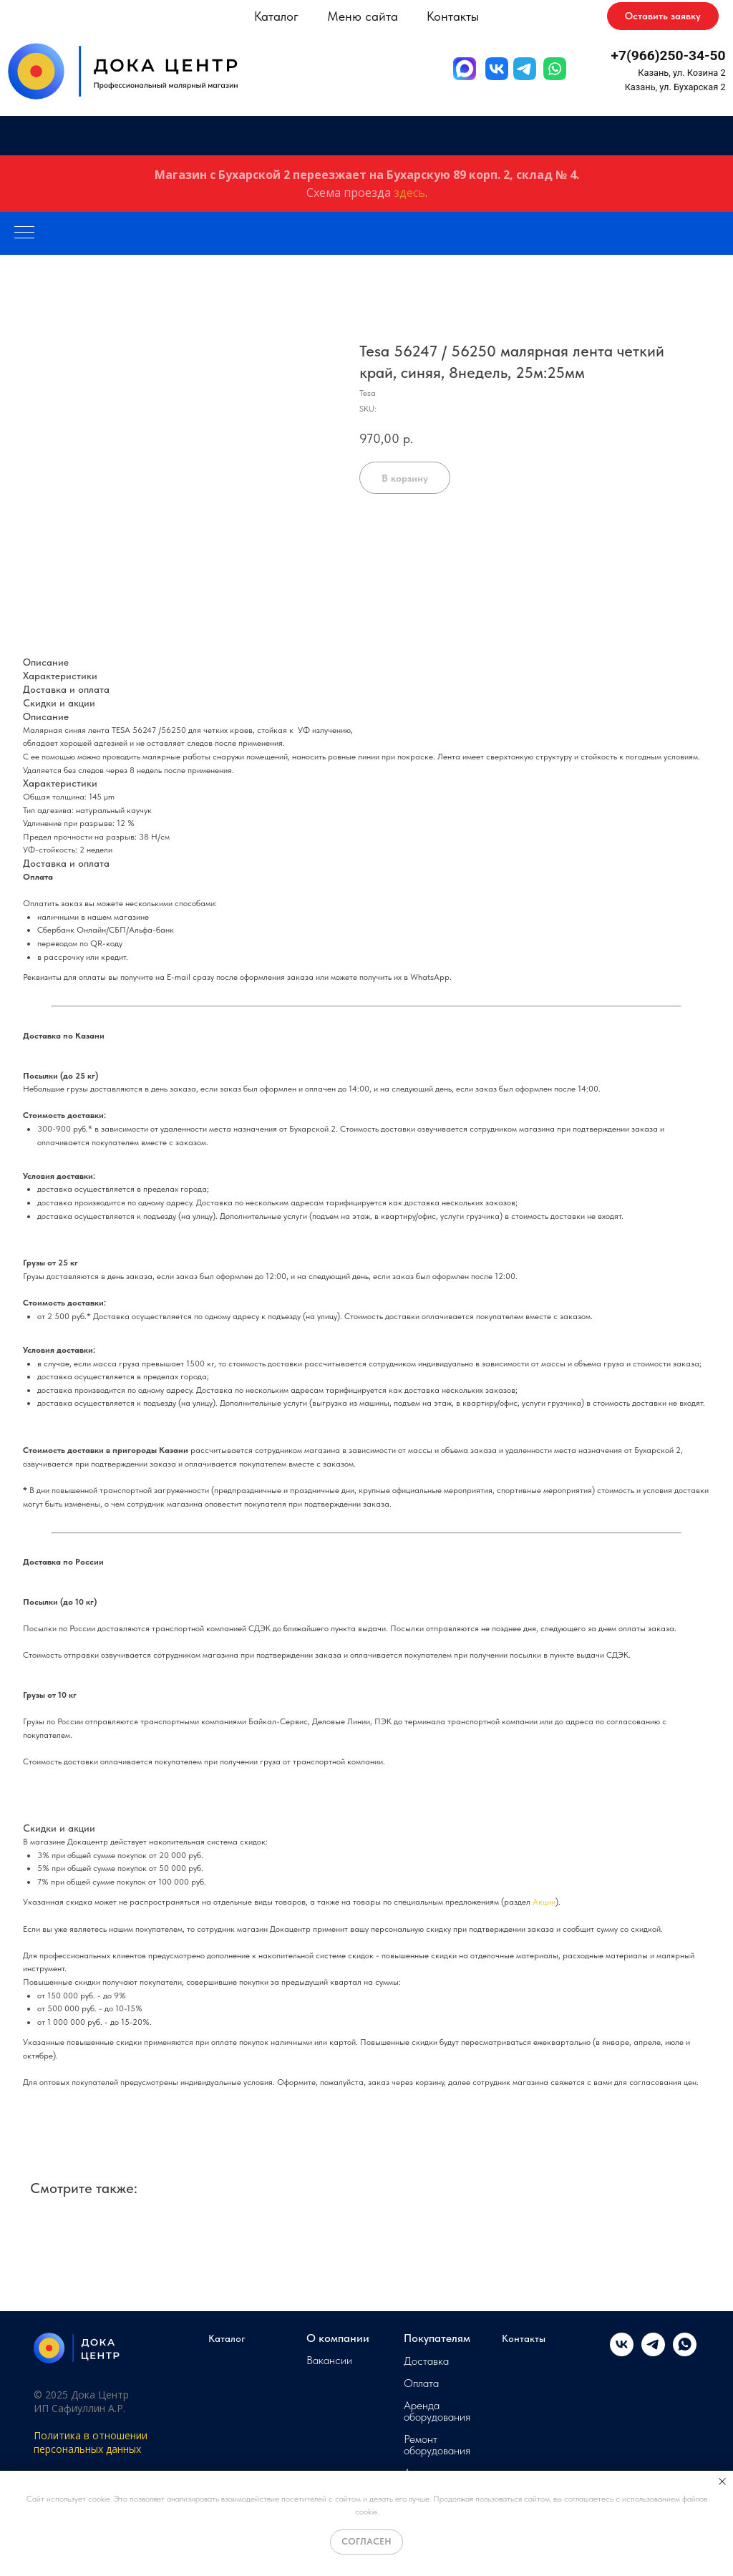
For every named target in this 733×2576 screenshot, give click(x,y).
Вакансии (329, 2360)
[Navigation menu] (24, 233)
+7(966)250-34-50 (668, 55)
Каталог (227, 2338)
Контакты (453, 16)
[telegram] (653, 2352)
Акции (544, 1902)
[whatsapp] (684, 2352)
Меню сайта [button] (362, 16)
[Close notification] (722, 2481)
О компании (337, 2338)
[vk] (622, 2352)
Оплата (421, 2383)
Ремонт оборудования (437, 2445)
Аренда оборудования (437, 2411)
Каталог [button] (276, 16)
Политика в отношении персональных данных (90, 2442)
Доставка (426, 2361)
